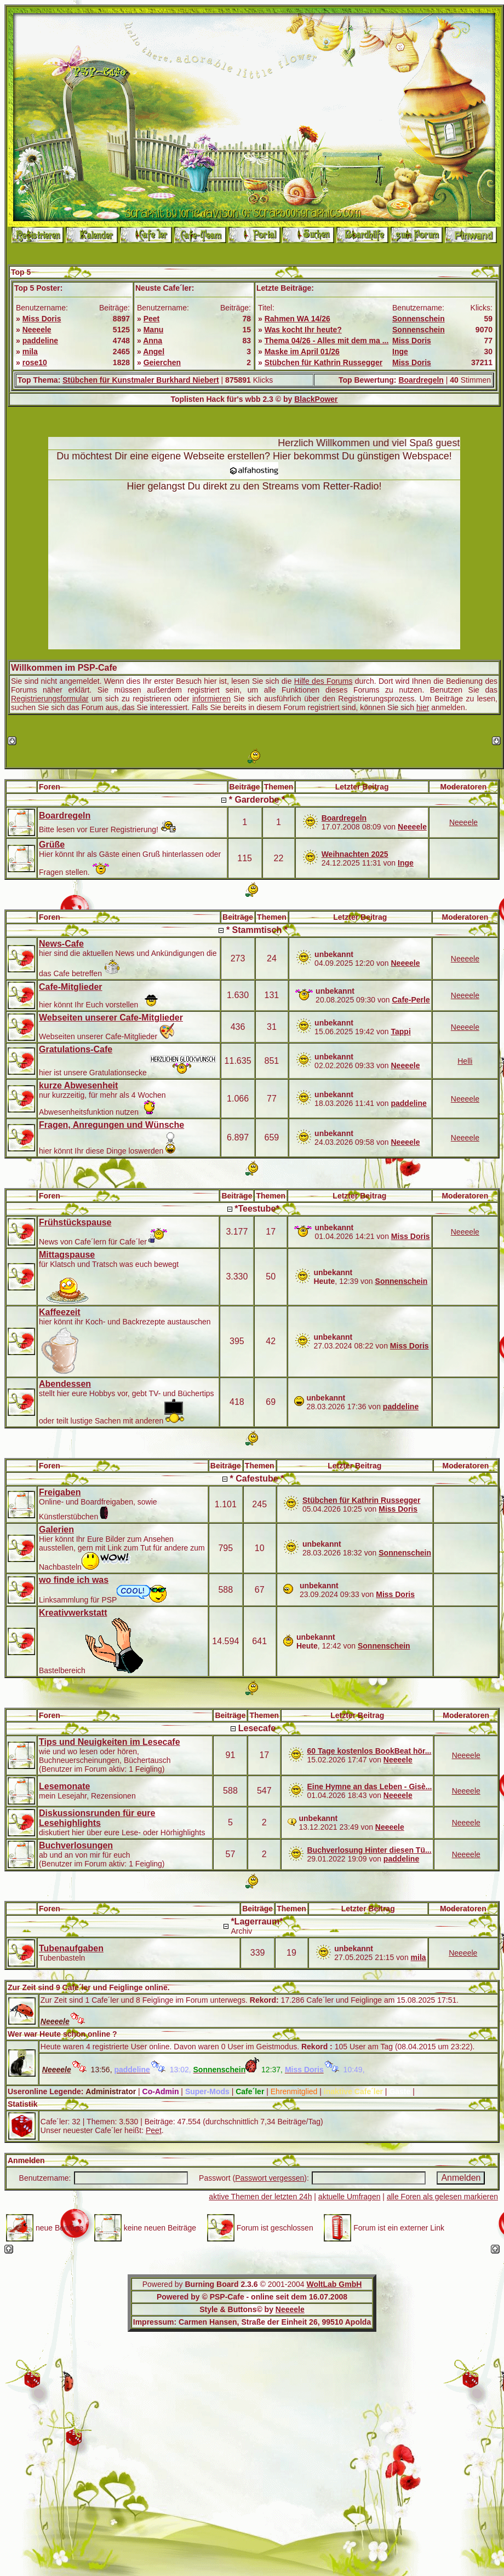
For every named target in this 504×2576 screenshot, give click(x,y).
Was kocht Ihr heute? (303, 329)
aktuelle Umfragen (349, 2196)
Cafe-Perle (410, 999)
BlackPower (315, 399)
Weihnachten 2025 (355, 854)
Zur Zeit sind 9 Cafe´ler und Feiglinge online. (89, 1987)
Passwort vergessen (269, 2178)
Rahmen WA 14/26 (297, 318)
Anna (152, 340)
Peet (152, 318)
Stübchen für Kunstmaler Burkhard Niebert (140, 380)
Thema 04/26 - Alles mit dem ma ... (327, 340)
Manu (154, 329)
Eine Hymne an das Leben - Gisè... (369, 1786)
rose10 (34, 362)
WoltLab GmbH (334, 2284)
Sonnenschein (418, 318)
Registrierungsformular (50, 698)
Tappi (400, 1031)
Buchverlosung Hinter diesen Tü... (369, 1850)
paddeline (40, 340)
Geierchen (162, 362)
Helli (464, 1061)
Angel (153, 351)
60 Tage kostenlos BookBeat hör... (369, 1751)
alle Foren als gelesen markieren (442, 2196)
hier (422, 707)
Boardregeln (420, 380)
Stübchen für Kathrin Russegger (323, 362)
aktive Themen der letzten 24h (260, 2196)
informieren (211, 698)
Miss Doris (41, 318)
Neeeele (36, 329)
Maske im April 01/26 (302, 351)
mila (30, 351)
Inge (400, 351)
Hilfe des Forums (323, 681)
